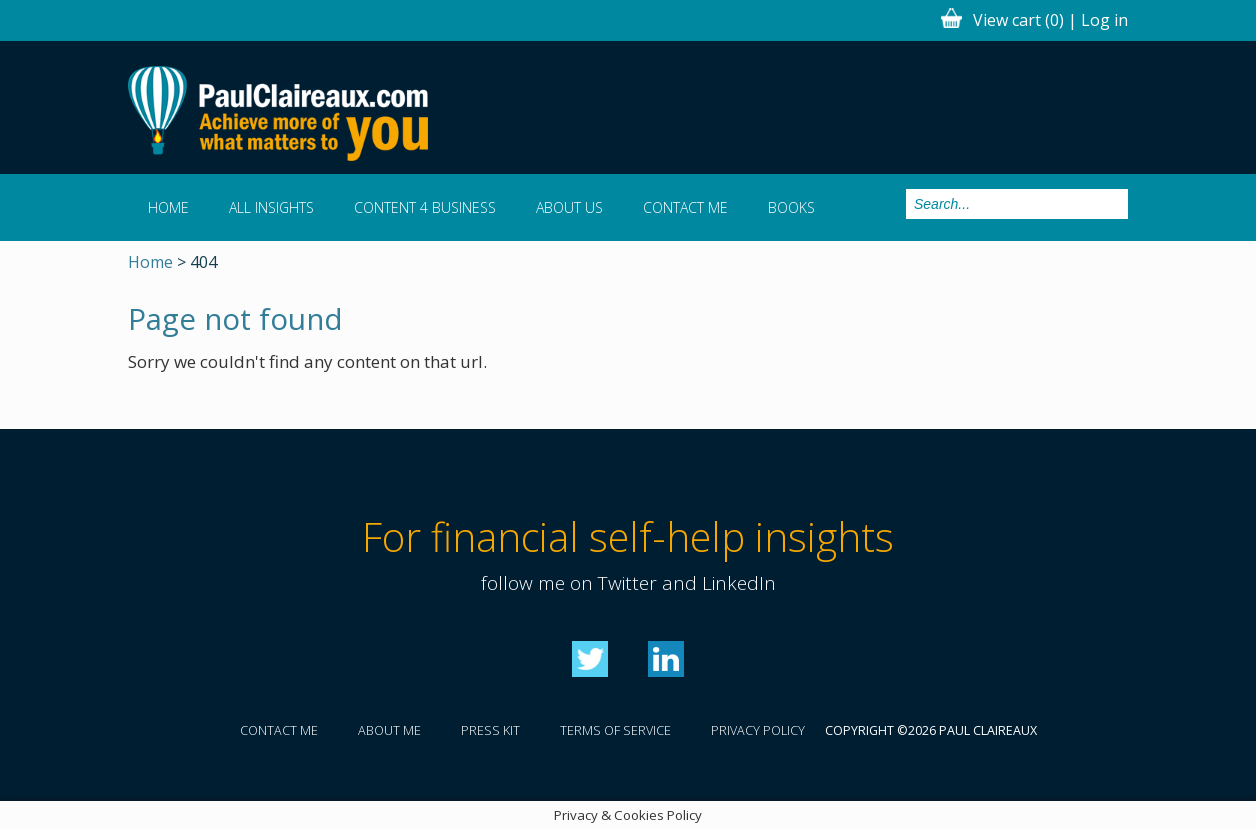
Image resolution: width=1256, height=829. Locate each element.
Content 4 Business (425, 207)
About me (389, 730)
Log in (1104, 20)
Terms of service (615, 730)
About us (569, 207)
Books (791, 207)
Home (168, 207)
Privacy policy (758, 730)
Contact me (685, 207)
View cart (1018, 20)
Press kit (490, 730)
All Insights (271, 207)
